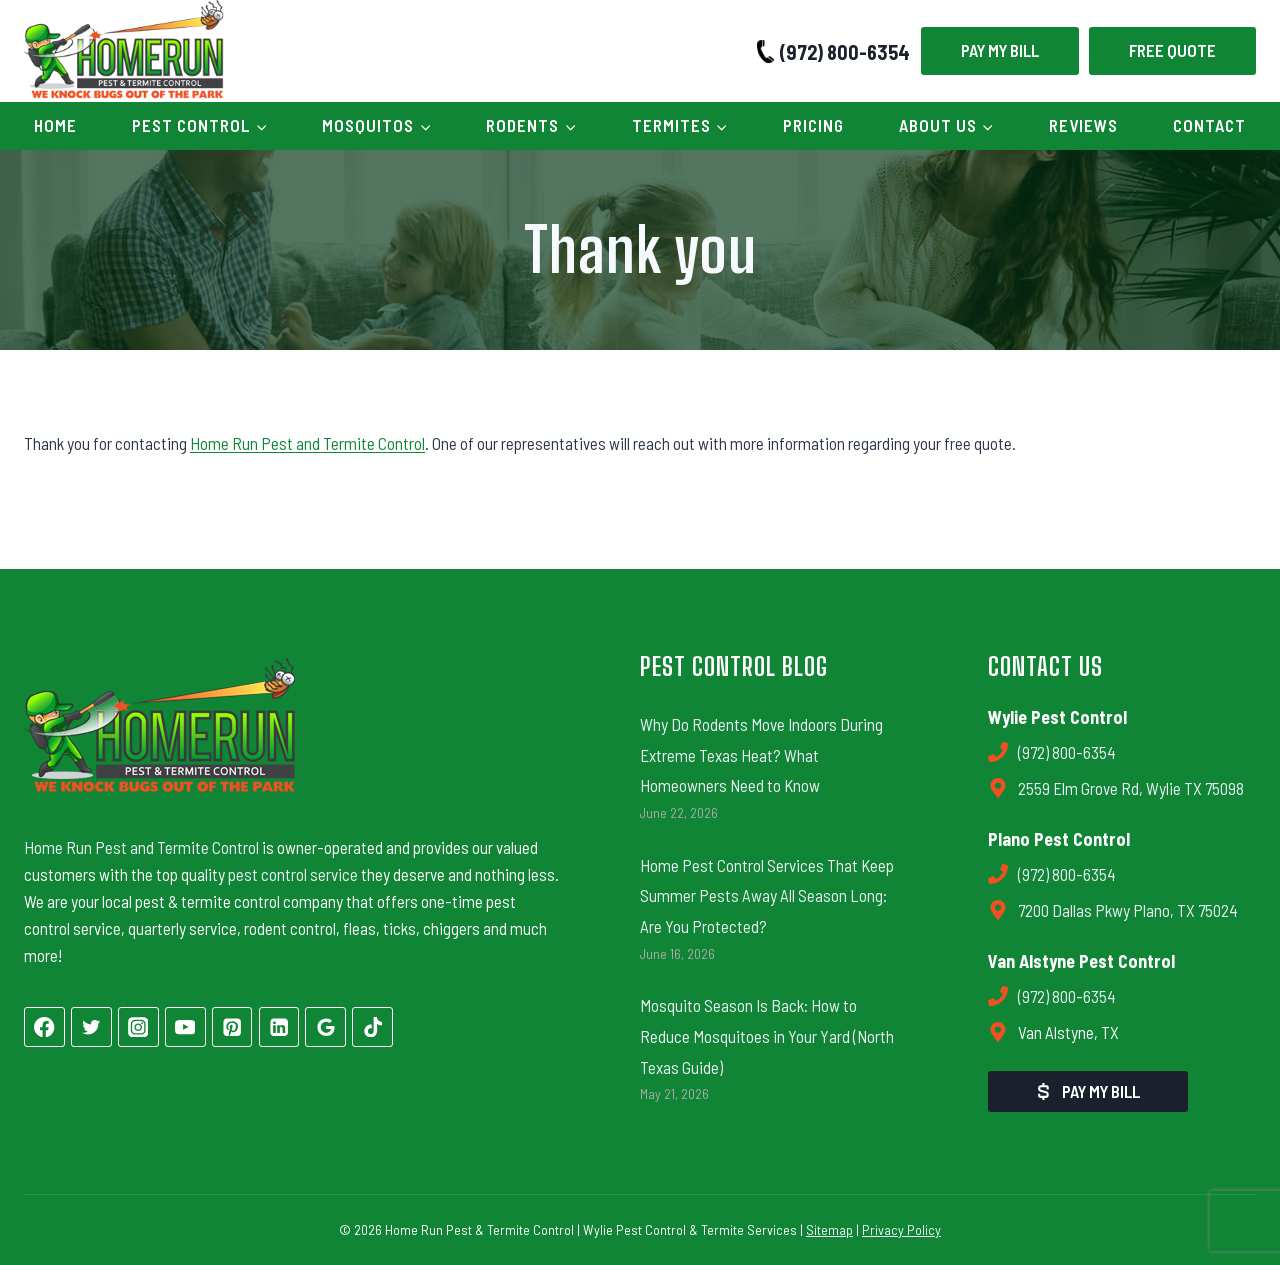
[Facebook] (44, 1027)
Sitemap (829, 1229)
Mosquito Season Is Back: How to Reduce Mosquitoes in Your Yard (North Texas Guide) (767, 1035)
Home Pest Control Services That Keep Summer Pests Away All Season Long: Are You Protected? (767, 895)
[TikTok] (372, 1027)
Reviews (1083, 125)
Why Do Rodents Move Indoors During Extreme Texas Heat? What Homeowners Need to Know (761, 754)
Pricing (813, 125)
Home (55, 125)
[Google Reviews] (325, 1027)
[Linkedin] (279, 1027)
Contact (1209, 125)
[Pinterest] (232, 1027)
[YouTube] (185, 1027)
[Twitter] (91, 1027)
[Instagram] (138, 1027)
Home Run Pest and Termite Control (307, 443)
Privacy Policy (901, 1229)
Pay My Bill (1000, 50)
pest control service (293, 874)
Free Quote (1172, 50)
